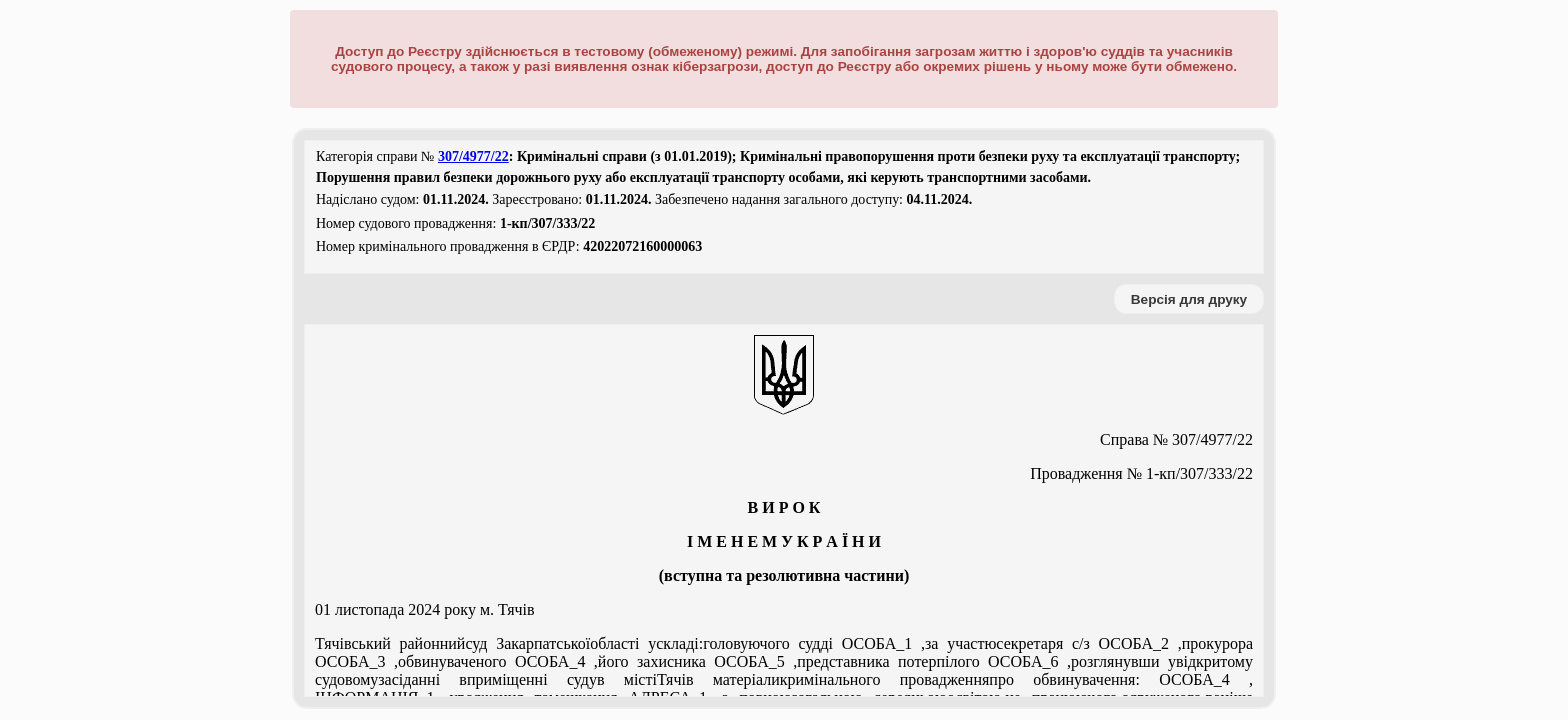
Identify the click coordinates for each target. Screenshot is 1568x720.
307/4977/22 (473, 156)
